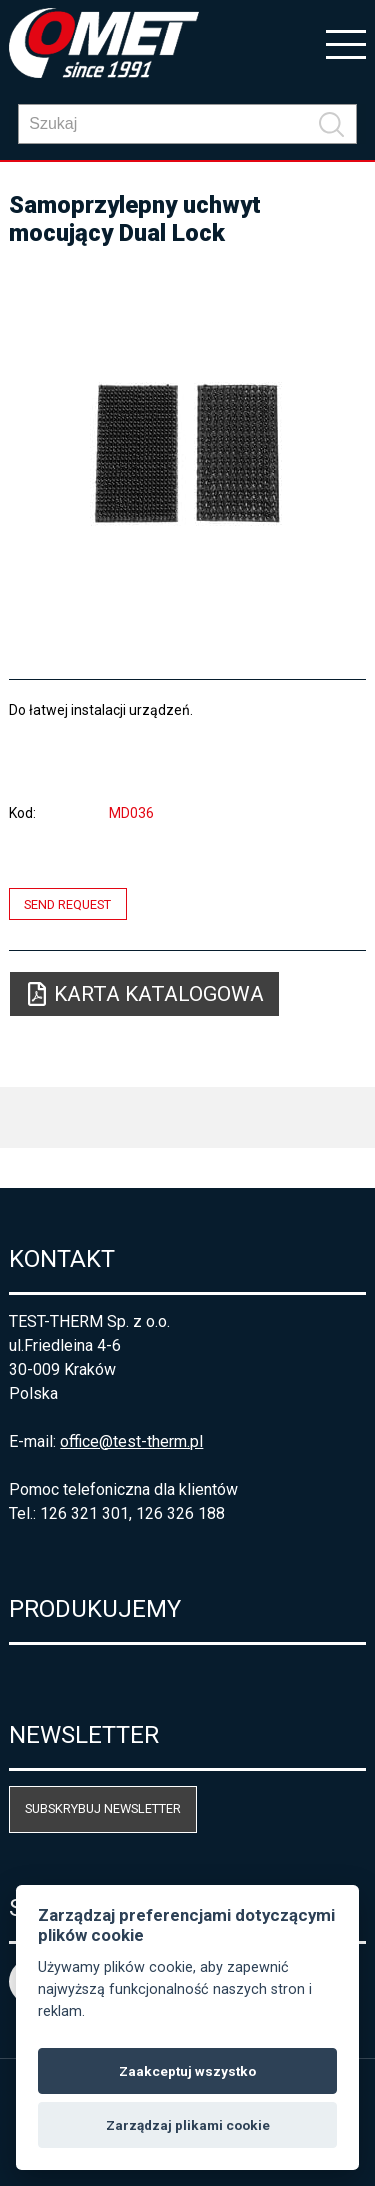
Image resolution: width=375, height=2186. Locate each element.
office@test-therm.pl (131, 1441)
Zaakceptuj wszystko (187, 2071)
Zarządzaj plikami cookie (188, 2125)
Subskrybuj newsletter (103, 1808)
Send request (67, 903)
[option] (187, 454)
